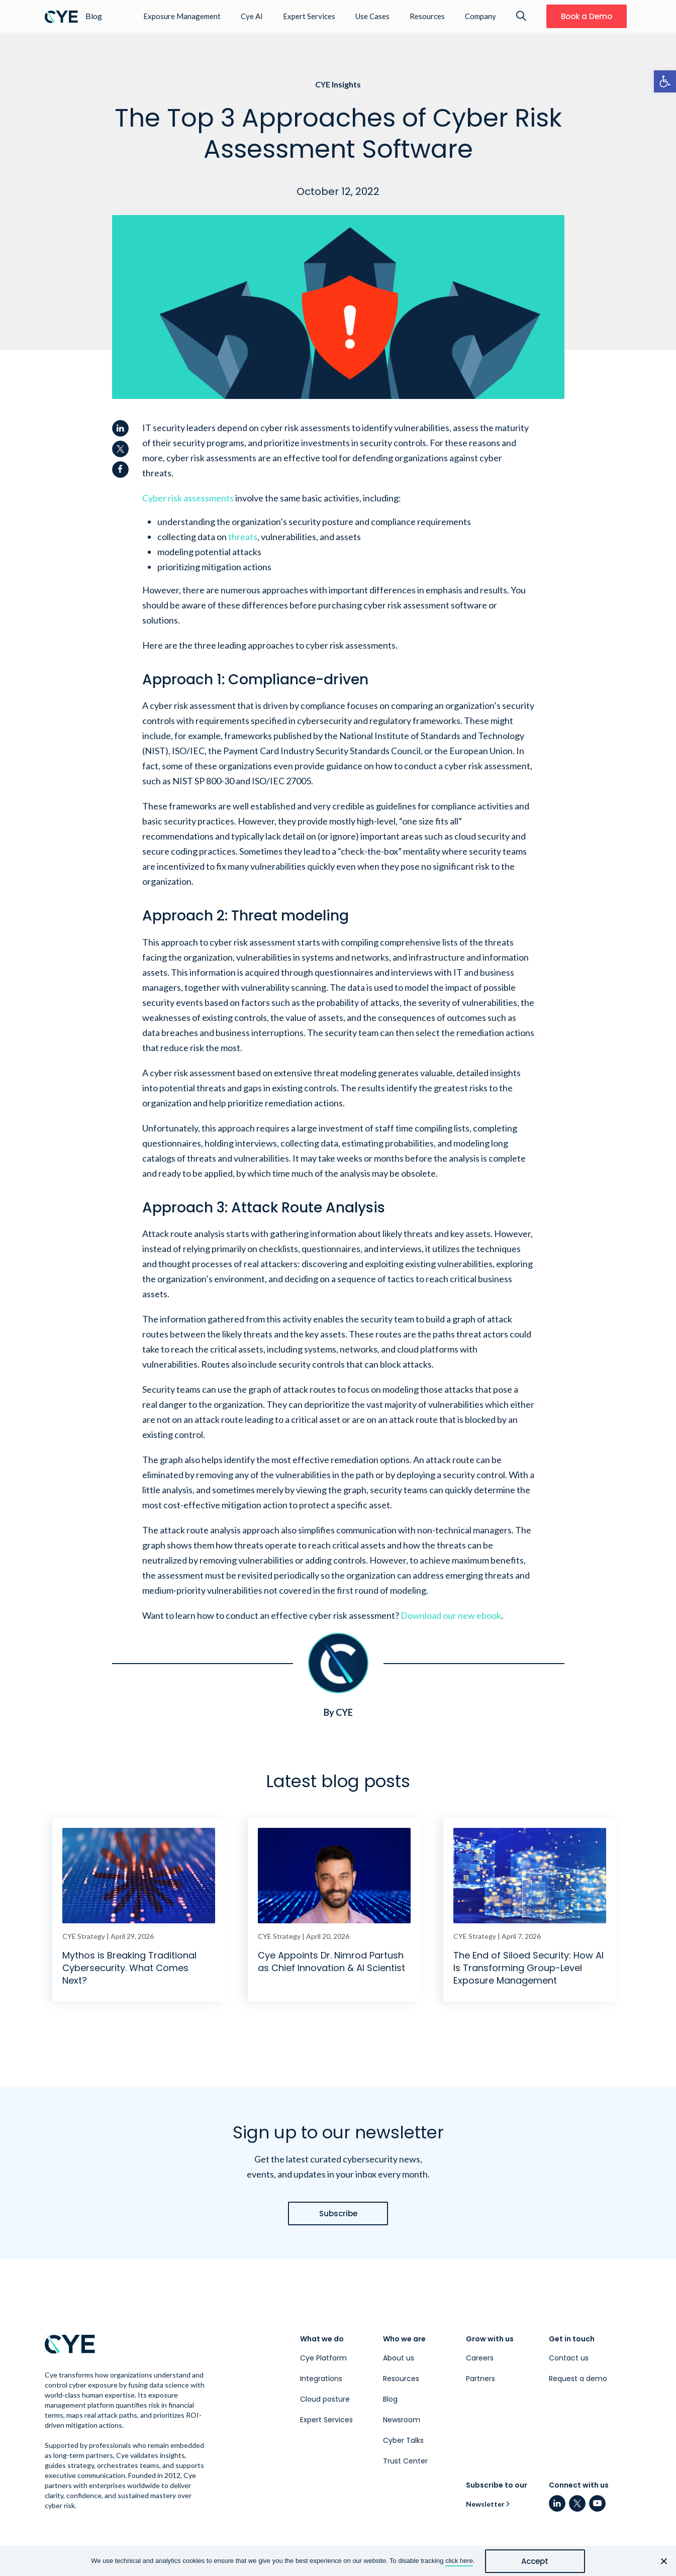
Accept (534, 2561)
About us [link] (398, 2358)
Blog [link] (390, 2399)
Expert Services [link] (309, 16)
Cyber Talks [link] (403, 2440)
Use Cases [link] (372, 16)
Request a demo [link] (578, 2379)
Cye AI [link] (252, 16)
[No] (663, 2561)
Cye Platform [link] (323, 2358)
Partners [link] (480, 2379)
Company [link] (480, 16)
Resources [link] (427, 16)
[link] (665, 81)
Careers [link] (480, 2358)
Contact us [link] (569, 2358)
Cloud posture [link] (325, 2399)
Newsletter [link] (485, 2504)
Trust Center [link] (405, 2461)
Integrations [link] (321, 2379)
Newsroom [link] (401, 2420)
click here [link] (459, 2560)
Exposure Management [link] (182, 16)
